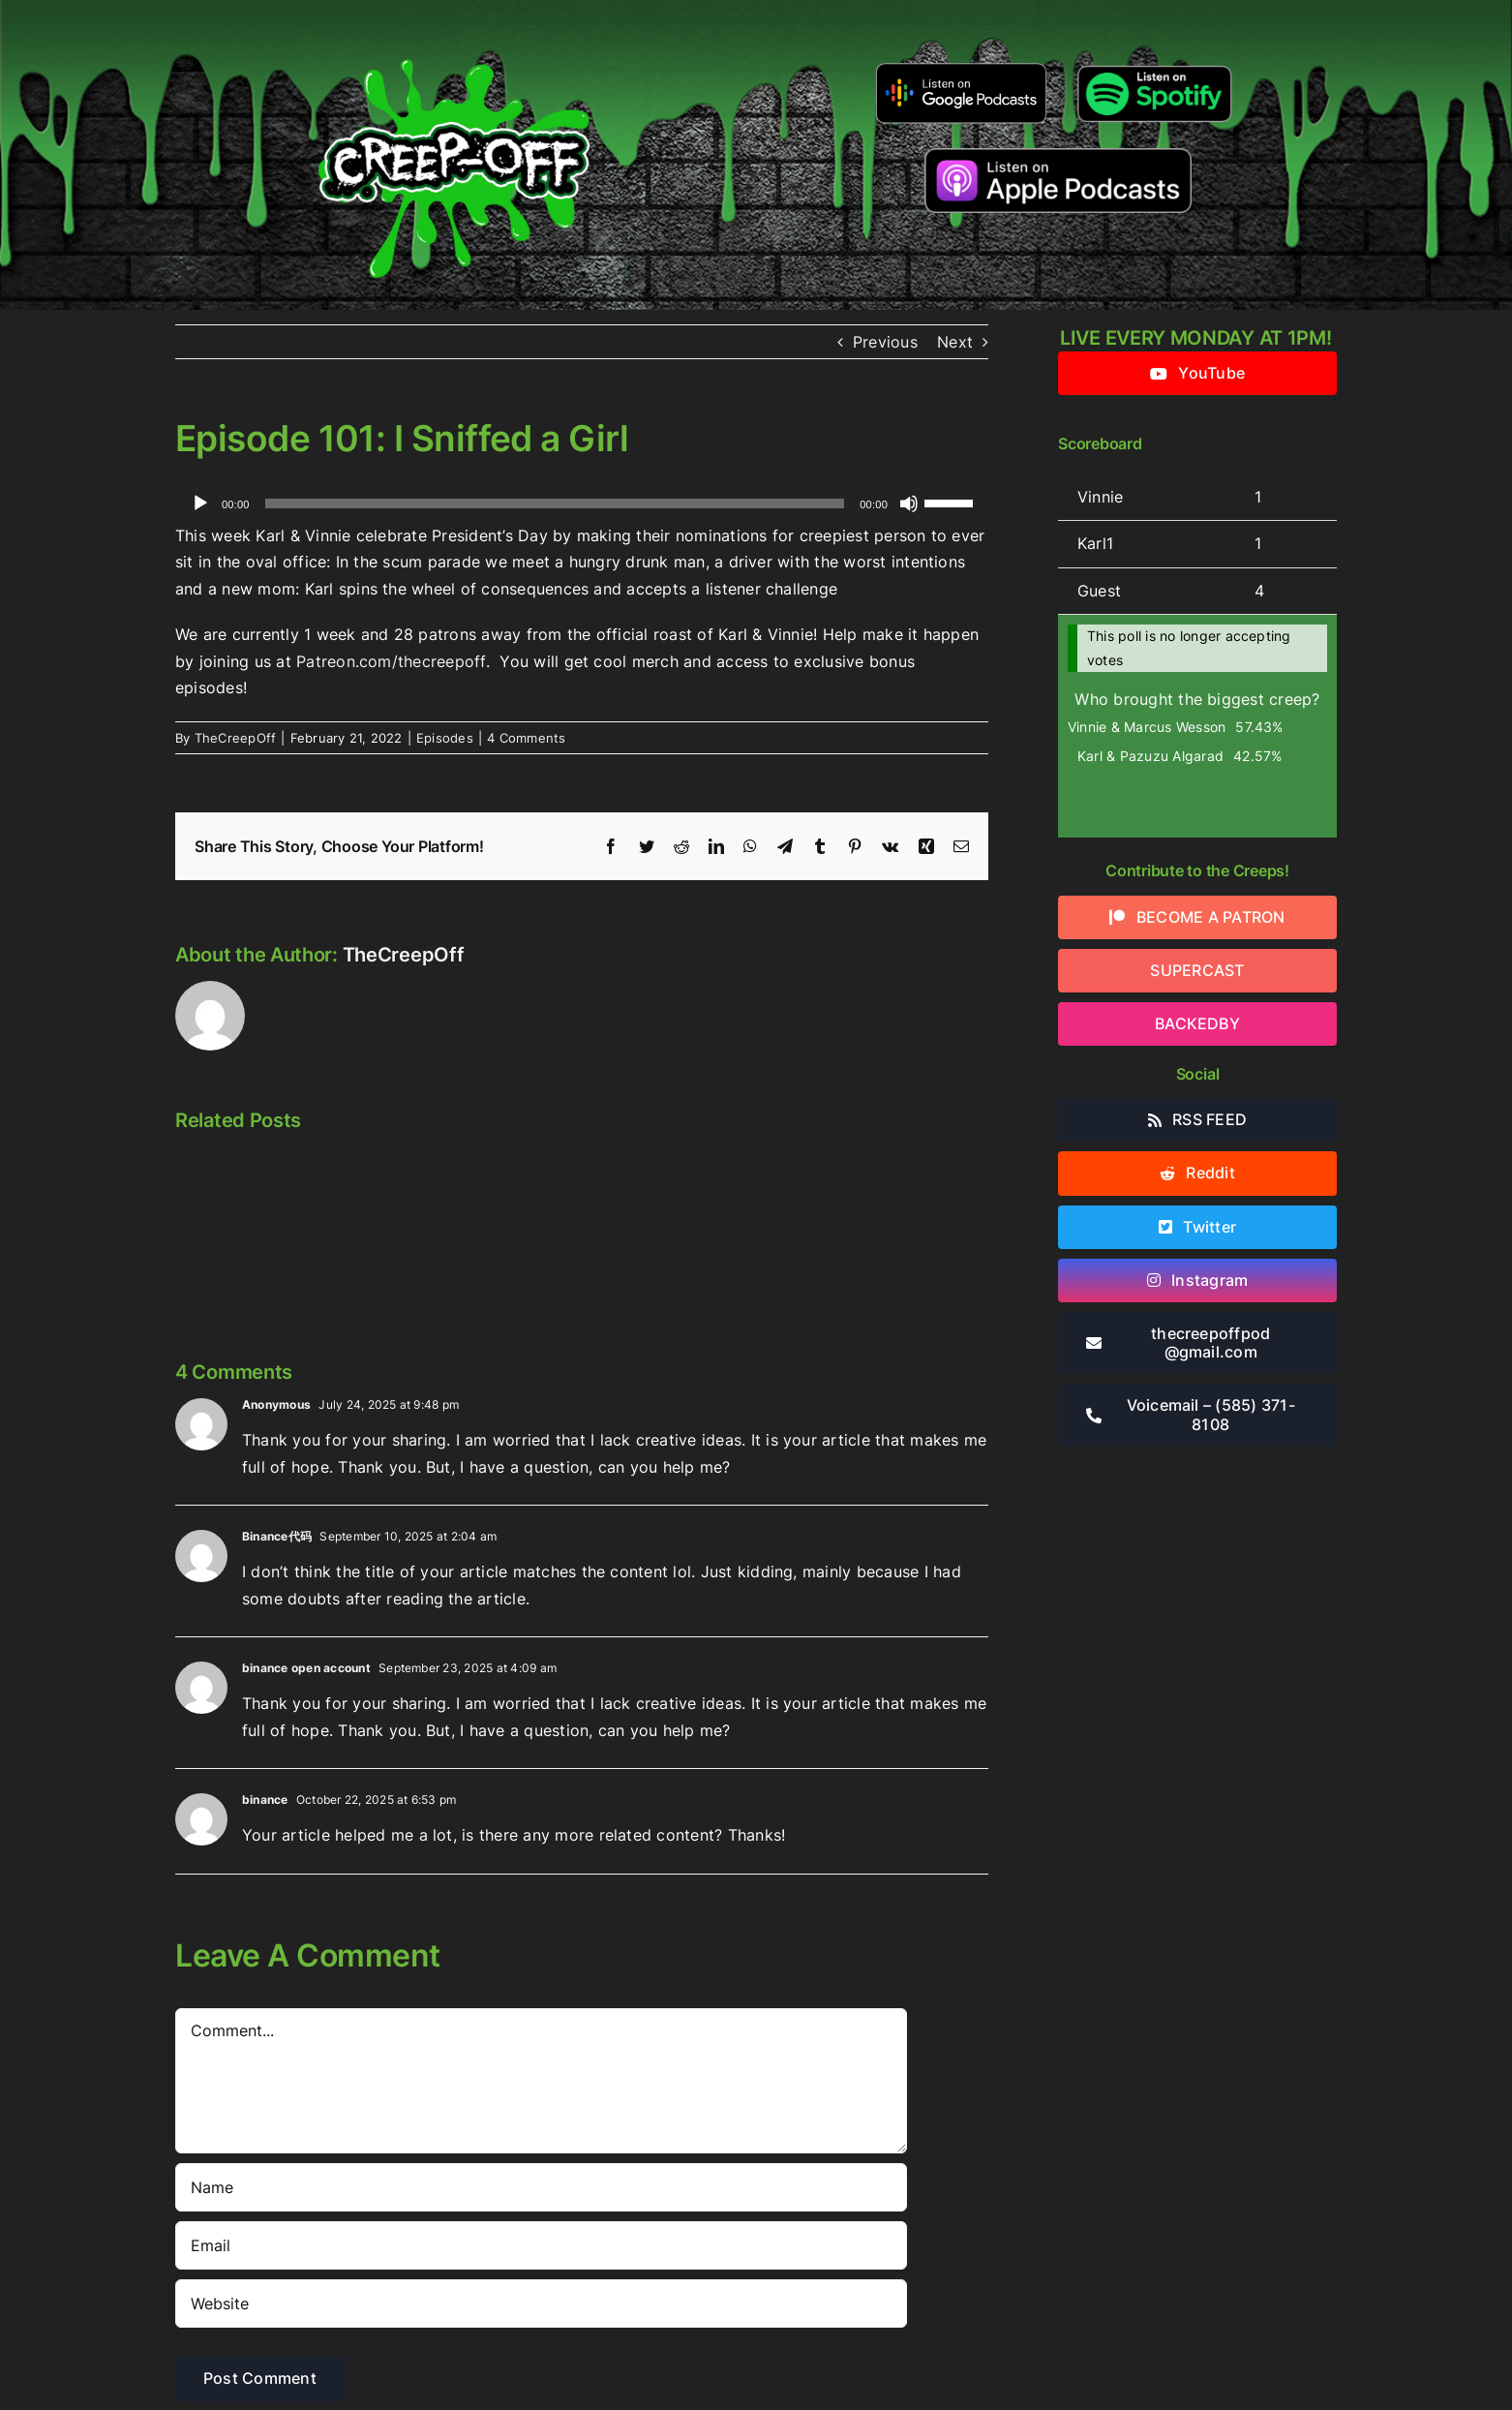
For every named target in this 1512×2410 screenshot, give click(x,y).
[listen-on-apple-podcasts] (1058, 156)
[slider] (555, 503)
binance (265, 1799)
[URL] (541, 2303)
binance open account (306, 1668)
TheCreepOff (236, 738)
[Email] (541, 2245)
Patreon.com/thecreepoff (391, 661)
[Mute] (909, 503)
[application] (581, 503)
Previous (885, 341)
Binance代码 (277, 1536)
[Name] (541, 2187)
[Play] (200, 503)
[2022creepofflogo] (454, 27)
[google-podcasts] (961, 69)
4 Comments (526, 738)
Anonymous (276, 1404)
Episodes (444, 738)
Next (955, 341)
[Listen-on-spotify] (1154, 66)
